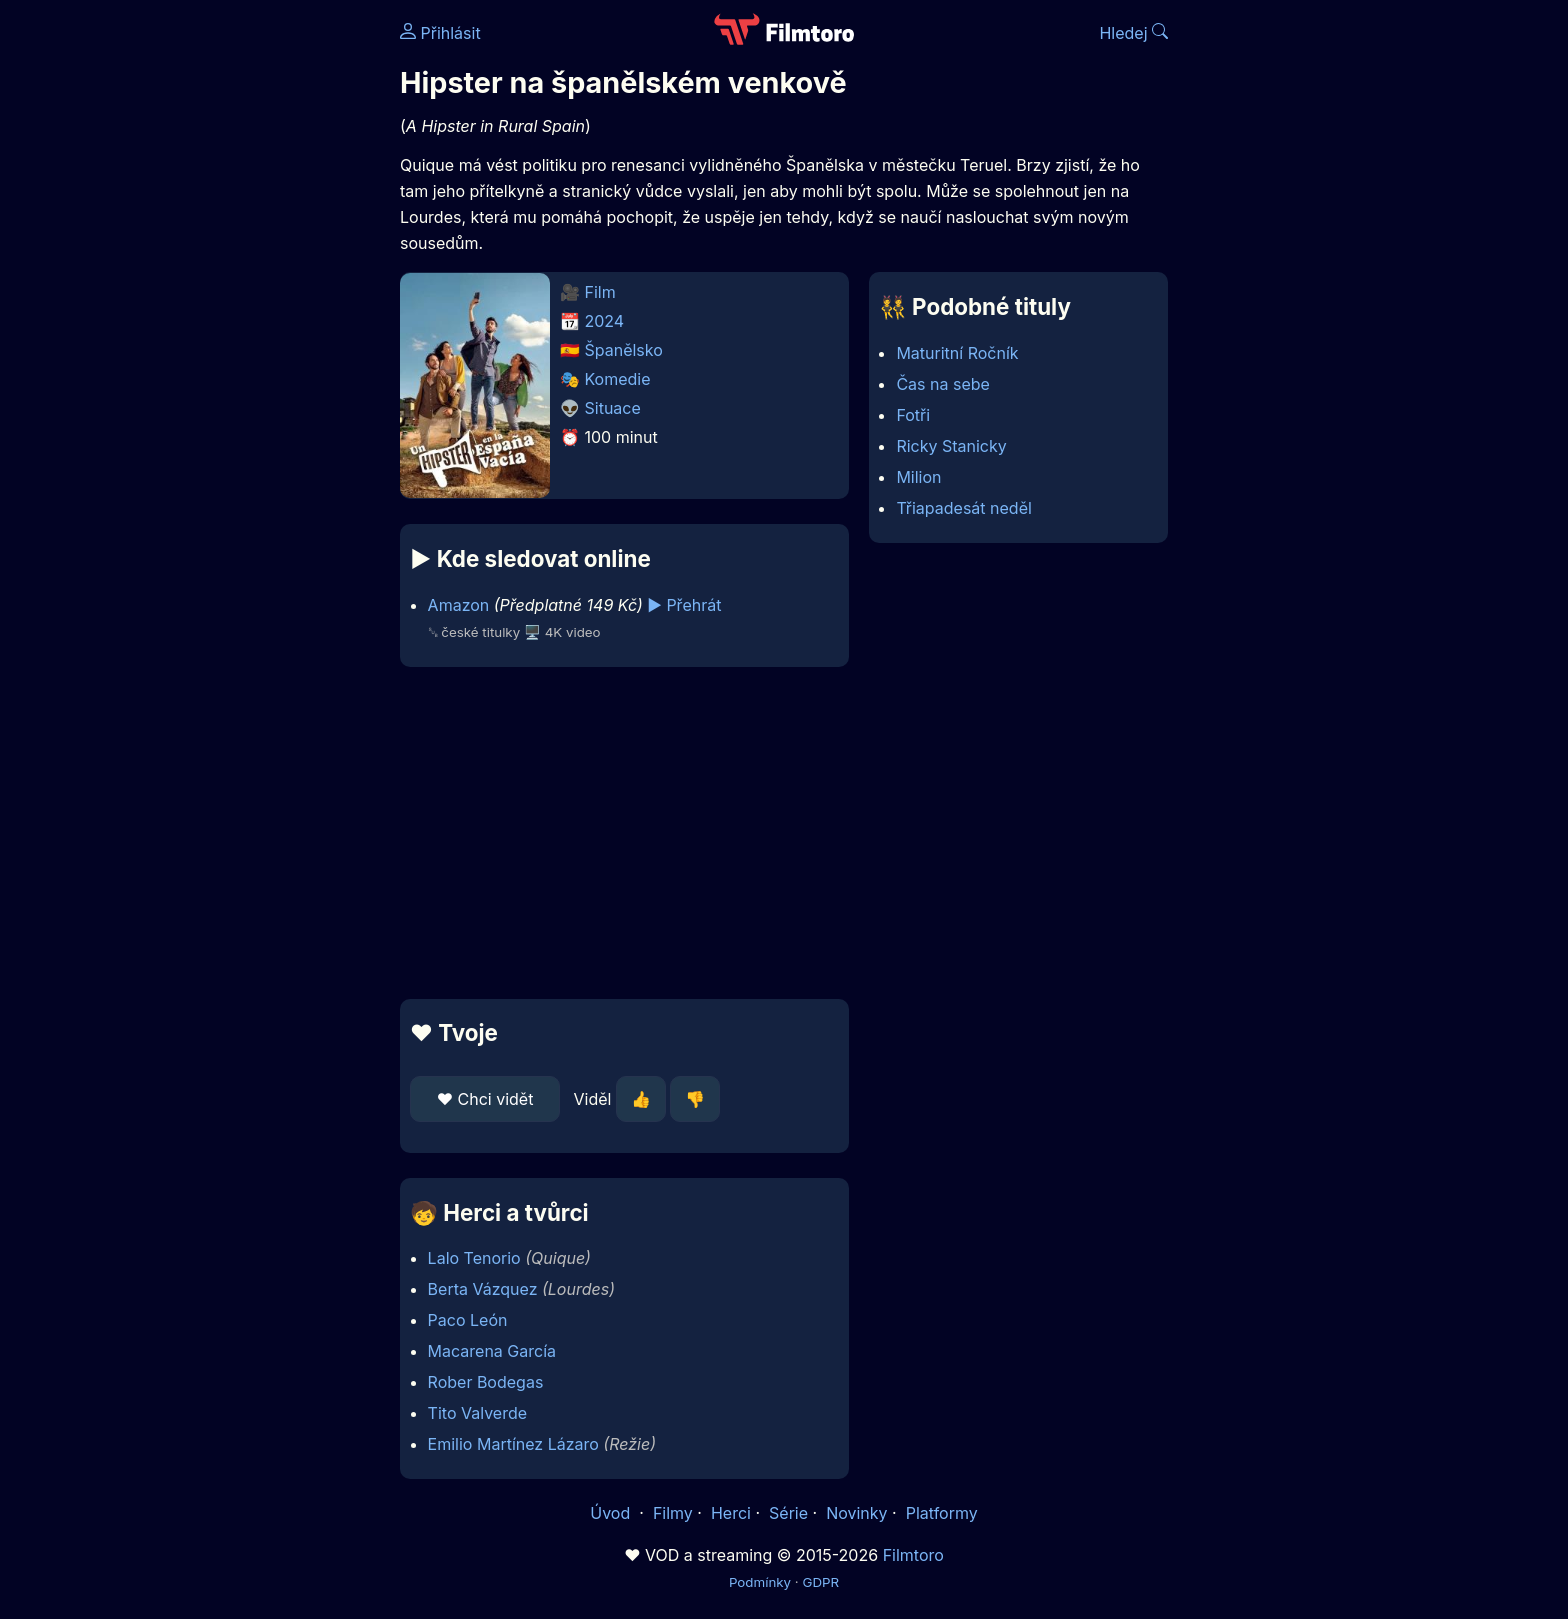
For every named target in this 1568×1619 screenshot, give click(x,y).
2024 (605, 321)
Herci (731, 1513)
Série (788, 1513)
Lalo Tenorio (474, 1258)
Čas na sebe (942, 384)
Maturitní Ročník (957, 353)
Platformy (942, 1513)
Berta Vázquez (483, 1289)
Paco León (468, 1320)
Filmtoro (913, 1555)
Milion (918, 477)
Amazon (459, 605)
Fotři (913, 415)
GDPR (820, 1582)
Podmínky (760, 1582)
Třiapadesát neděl (963, 508)
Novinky (856, 1513)
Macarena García (492, 1351)
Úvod (612, 1513)
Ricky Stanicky (951, 446)
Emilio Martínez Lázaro (513, 1444)
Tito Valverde (477, 1413)
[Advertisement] (255, 308)
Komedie (618, 379)
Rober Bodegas (486, 1382)
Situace (613, 408)
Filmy (673, 1513)
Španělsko (624, 350)
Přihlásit (440, 33)
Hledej (1133, 33)
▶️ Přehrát (684, 605)
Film (600, 292)
